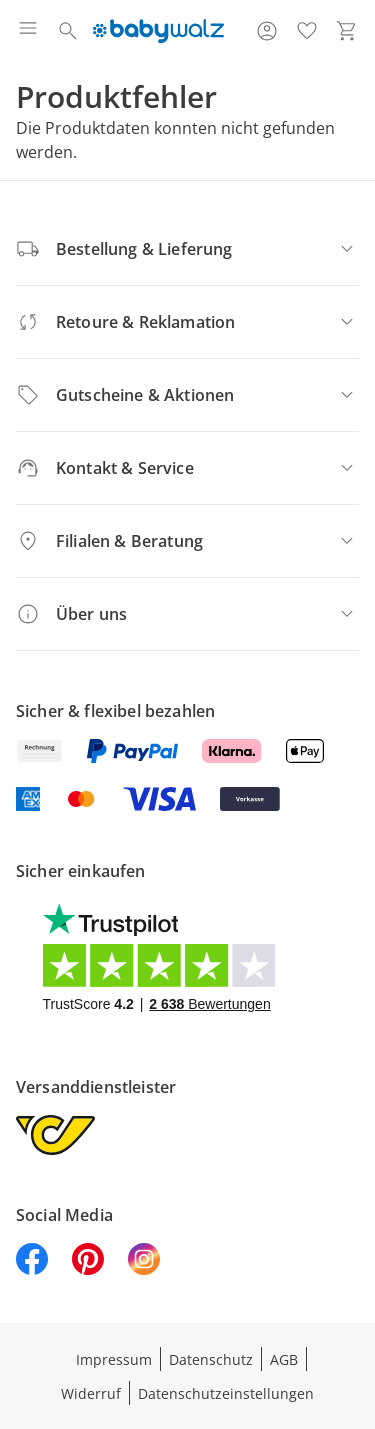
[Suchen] (68, 31)
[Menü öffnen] (28, 31)
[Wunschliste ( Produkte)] (307, 31)
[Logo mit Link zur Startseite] (158, 31)
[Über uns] (187, 614)
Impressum (114, 1359)
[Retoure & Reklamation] (187, 322)
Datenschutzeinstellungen (226, 1393)
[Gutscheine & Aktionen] (187, 395)
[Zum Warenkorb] (347, 31)
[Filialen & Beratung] (187, 541)
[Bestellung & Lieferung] (187, 249)
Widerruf (91, 1393)
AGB (284, 1359)
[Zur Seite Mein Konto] (267, 31)
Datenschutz (211, 1359)
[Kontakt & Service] (187, 468)
